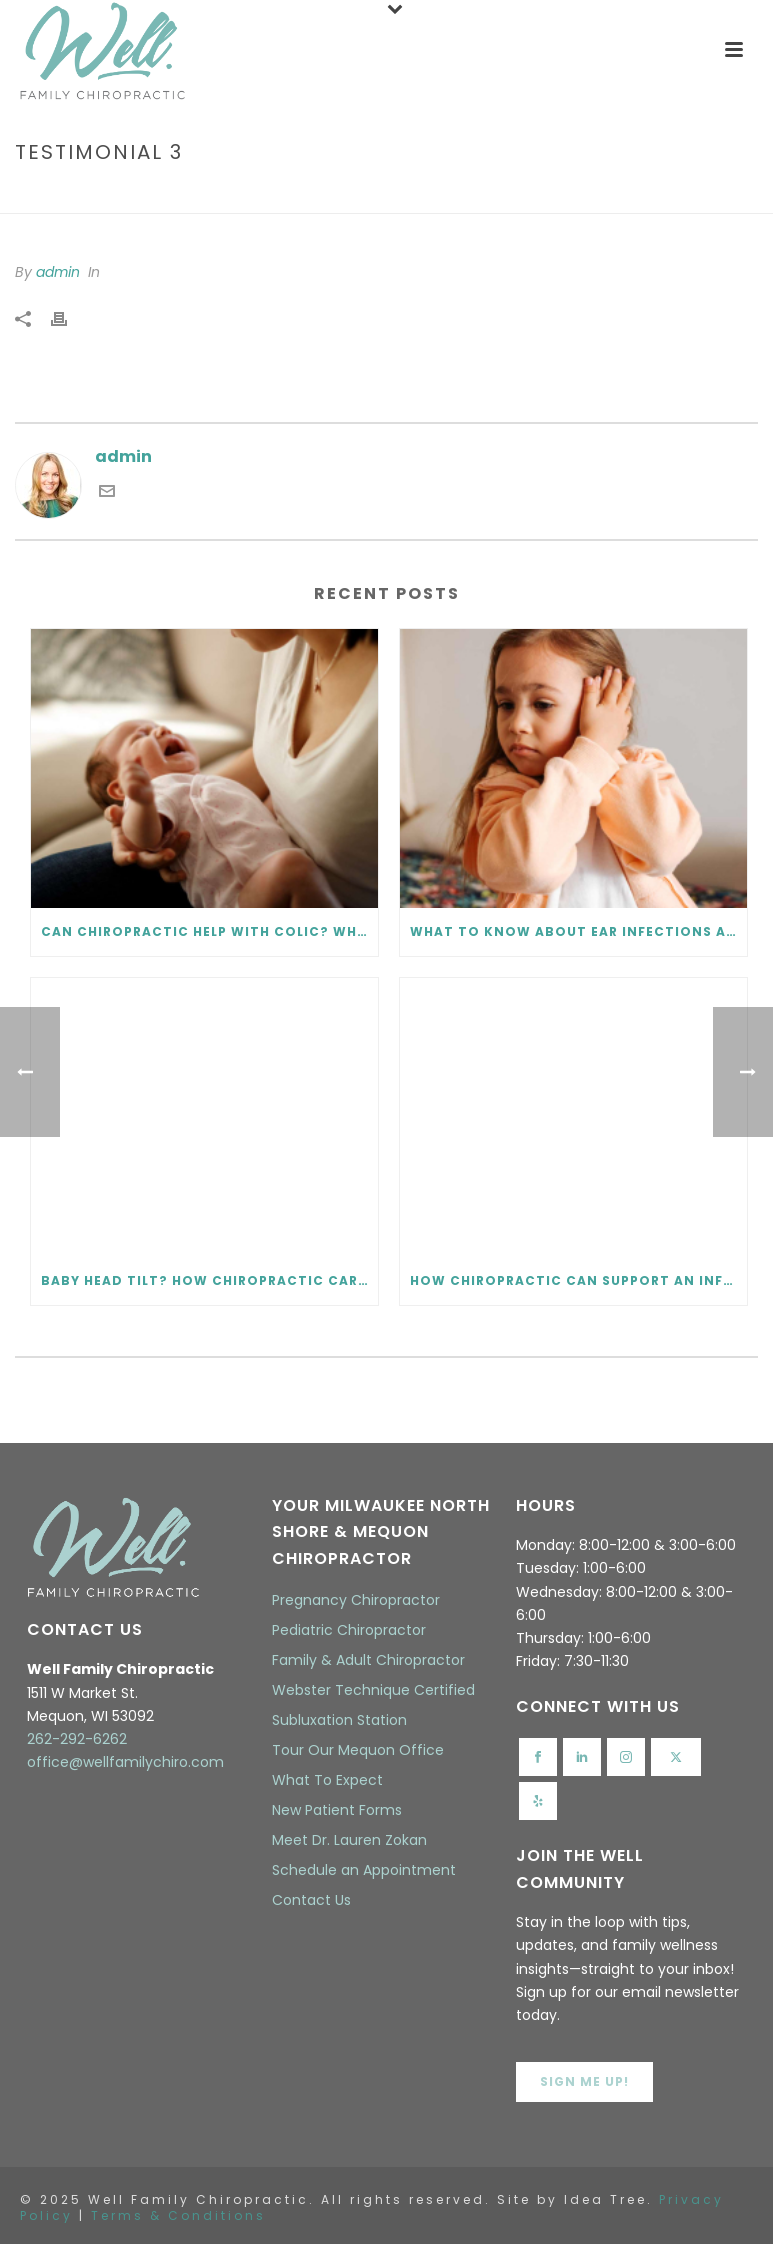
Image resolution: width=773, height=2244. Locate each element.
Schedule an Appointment (364, 1870)
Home (616, 194)
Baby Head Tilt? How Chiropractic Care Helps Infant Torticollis (209, 1280)
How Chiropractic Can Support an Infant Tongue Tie (578, 1280)
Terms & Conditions (178, 2215)
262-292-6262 (77, 1739)
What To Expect (327, 1780)
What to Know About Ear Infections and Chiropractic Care (578, 931)
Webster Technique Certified (373, 1690)
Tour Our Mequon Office (358, 1750)
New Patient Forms (337, 1810)
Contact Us (311, 1900)
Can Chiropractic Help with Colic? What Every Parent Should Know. (209, 931)
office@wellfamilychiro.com (125, 1762)
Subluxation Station (339, 1720)
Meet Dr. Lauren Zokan (349, 1840)
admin (58, 272)
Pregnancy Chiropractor (356, 1600)
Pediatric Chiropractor (349, 1630)
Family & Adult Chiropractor (368, 1660)
